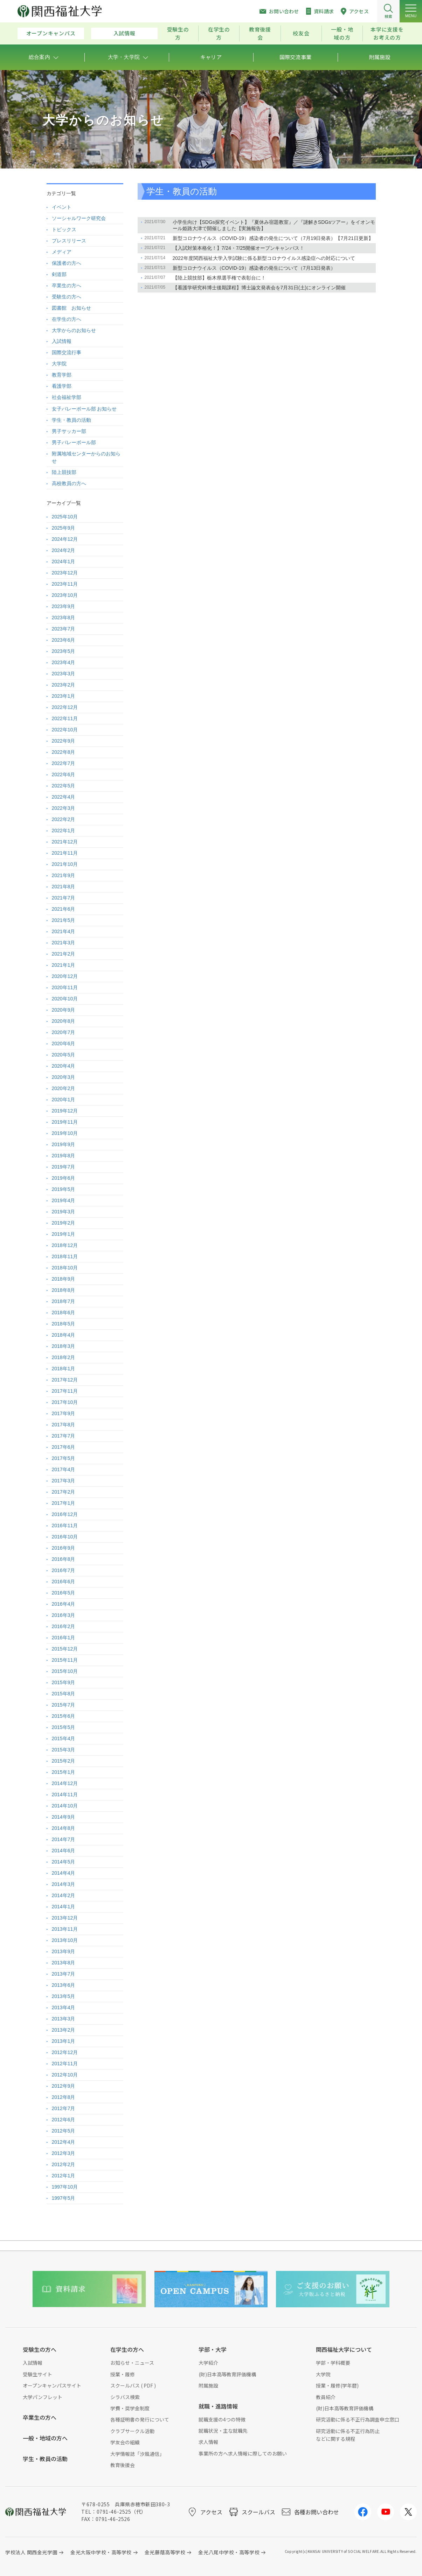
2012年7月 (63, 2108)
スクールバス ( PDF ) (133, 2385)
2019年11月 (65, 1122)
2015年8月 (63, 1693)
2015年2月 (63, 1761)
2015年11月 (65, 1660)
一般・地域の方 (342, 33)
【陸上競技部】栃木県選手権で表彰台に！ (219, 278)
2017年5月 (63, 1458)
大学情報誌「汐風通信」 (137, 2453)
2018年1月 (63, 1368)
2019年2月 (63, 1223)
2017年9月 (63, 1413)
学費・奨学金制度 (130, 2408)
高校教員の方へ (69, 483)
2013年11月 (65, 1929)
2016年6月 (63, 1581)
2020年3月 (63, 1077)
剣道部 (59, 274)
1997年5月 (63, 2198)
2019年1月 (63, 1234)
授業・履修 (122, 2374)
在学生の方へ (66, 319)
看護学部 (61, 386)
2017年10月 (65, 1402)
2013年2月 (63, 2030)
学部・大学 (213, 2349)
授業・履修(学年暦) (337, 2385)
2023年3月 (63, 673)
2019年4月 (63, 1200)
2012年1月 (63, 2175)
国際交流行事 (66, 352)
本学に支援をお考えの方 (387, 33)
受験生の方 (178, 33)
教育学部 (61, 375)
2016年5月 (63, 1593)
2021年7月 (63, 898)
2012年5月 (63, 2131)
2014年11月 (65, 1794)
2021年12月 (65, 842)
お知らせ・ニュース (132, 2362)
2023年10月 (65, 595)
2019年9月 (63, 1144)
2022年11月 (65, 718)
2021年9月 (63, 875)
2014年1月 (63, 1906)
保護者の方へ (66, 263)
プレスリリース (69, 240)
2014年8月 (63, 1828)
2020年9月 (63, 1010)
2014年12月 (65, 1783)
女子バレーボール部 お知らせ (84, 409)
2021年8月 (63, 886)
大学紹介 (208, 2362)
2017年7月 (63, 1436)
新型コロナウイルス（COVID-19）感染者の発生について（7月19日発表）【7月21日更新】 (273, 238)
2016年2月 (63, 1626)
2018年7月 (63, 1301)
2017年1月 (63, 1503)
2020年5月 (63, 1055)
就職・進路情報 (218, 2406)
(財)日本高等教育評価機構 (227, 2374)
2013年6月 (63, 1985)
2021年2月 (63, 954)
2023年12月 (65, 573)
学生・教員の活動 (71, 420)
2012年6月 (63, 2119)
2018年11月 (65, 1256)
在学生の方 (219, 33)
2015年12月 (65, 1649)
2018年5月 (63, 1324)
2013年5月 (63, 1996)
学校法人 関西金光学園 (31, 2552)
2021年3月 (63, 942)
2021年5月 (63, 920)
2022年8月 (63, 752)
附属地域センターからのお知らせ (86, 457)
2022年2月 (63, 819)
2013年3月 (63, 2018)
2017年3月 (63, 1480)
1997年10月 (65, 2187)
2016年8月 (63, 1559)
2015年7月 (63, 1705)
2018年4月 (63, 1335)
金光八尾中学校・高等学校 (229, 2552)
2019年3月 (63, 1211)
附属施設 (208, 2385)
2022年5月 (63, 785)
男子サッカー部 (69, 431)
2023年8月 (63, 617)
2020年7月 (63, 1032)
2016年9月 (63, 1548)
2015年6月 (63, 1716)
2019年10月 (65, 1133)
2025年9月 (63, 528)
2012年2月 (63, 2164)
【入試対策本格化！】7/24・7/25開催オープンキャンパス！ (239, 248)
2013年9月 (63, 1951)
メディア (61, 252)
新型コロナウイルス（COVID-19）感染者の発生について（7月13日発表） (254, 268)
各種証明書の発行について (139, 2419)
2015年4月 (63, 1738)
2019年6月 (63, 1178)
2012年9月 (63, 2086)
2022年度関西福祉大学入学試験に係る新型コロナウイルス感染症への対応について (264, 258)
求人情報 (208, 2441)
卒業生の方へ (66, 285)
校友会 (301, 33)
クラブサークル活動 (132, 2430)
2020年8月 (63, 1021)
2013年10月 (65, 1940)
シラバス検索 (125, 2397)
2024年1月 (63, 561)
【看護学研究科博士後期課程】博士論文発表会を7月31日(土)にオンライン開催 (259, 287)
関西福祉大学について (344, 2349)
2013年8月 (63, 1962)
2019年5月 (63, 1189)
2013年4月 (63, 2007)
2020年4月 (63, 1066)
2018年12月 (65, 1245)
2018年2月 (63, 1357)
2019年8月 (63, 1155)
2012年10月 (65, 2075)
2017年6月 (63, 1447)
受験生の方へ (66, 296)
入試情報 (124, 33)
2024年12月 (65, 539)
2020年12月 (65, 976)
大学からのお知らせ (74, 330)
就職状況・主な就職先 (223, 2430)
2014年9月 (63, 1817)
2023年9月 (63, 606)
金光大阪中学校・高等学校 (101, 2552)
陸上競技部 (64, 472)
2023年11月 (65, 584)
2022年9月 (63, 741)
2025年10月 (65, 516)
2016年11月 (65, 1525)
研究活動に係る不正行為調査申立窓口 (357, 2419)
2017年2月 (63, 1492)
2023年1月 (63, 696)
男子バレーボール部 (74, 442)
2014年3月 (63, 1884)
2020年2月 (63, 1088)
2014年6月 (63, 1850)
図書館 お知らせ (71, 308)
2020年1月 (63, 1099)
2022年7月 (63, 763)
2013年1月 (63, 2041)
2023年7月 (63, 629)
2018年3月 (63, 1346)
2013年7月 (63, 1974)
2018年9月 (63, 1279)
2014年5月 (63, 1862)
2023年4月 (63, 662)
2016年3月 (63, 1615)
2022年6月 (63, 774)
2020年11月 (65, 987)
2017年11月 (65, 1391)
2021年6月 (63, 909)
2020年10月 (65, 998)
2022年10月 (65, 729)
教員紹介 (325, 2397)
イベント (61, 207)
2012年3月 (63, 2153)
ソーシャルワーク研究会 (79, 218)
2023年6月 (63, 640)
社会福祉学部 (66, 397)
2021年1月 (63, 965)
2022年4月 (63, 797)
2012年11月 (65, 2063)
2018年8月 (63, 1290)
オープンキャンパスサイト (52, 2385)
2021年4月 (63, 931)
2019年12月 (65, 1111)
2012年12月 (65, 2052)
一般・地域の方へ (45, 2438)
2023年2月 (63, 685)
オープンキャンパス (51, 33)
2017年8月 (63, 1424)
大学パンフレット (42, 2397)
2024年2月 (63, 550)
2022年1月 (63, 830)
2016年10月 (65, 1537)
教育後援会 (260, 33)
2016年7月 (63, 1570)
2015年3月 (63, 1749)
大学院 (59, 363)
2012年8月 (63, 2097)
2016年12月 (65, 1514)
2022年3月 (63, 808)
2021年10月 (65, 864)
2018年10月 (65, 1267)
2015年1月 (63, 1772)
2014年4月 (63, 1873)
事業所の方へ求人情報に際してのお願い (243, 2453)
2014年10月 (65, 1806)
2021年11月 (65, 853)
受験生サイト (37, 2374)
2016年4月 (63, 1604)
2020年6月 (63, 1043)
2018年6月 (63, 1312)
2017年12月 (65, 1380)
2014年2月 (63, 1895)
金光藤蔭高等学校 (165, 2552)
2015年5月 (63, 1727)
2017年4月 (63, 1469)
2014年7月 (63, 1839)
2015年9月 (63, 1682)
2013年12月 (65, 1918)
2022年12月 (65, 707)
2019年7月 (63, 1167)
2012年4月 (63, 2142)
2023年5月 (63, 651)
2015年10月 (65, 1671)
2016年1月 (63, 1637)
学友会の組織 (125, 2442)
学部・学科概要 (333, 2362)
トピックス (64, 229)
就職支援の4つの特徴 (222, 2419)
